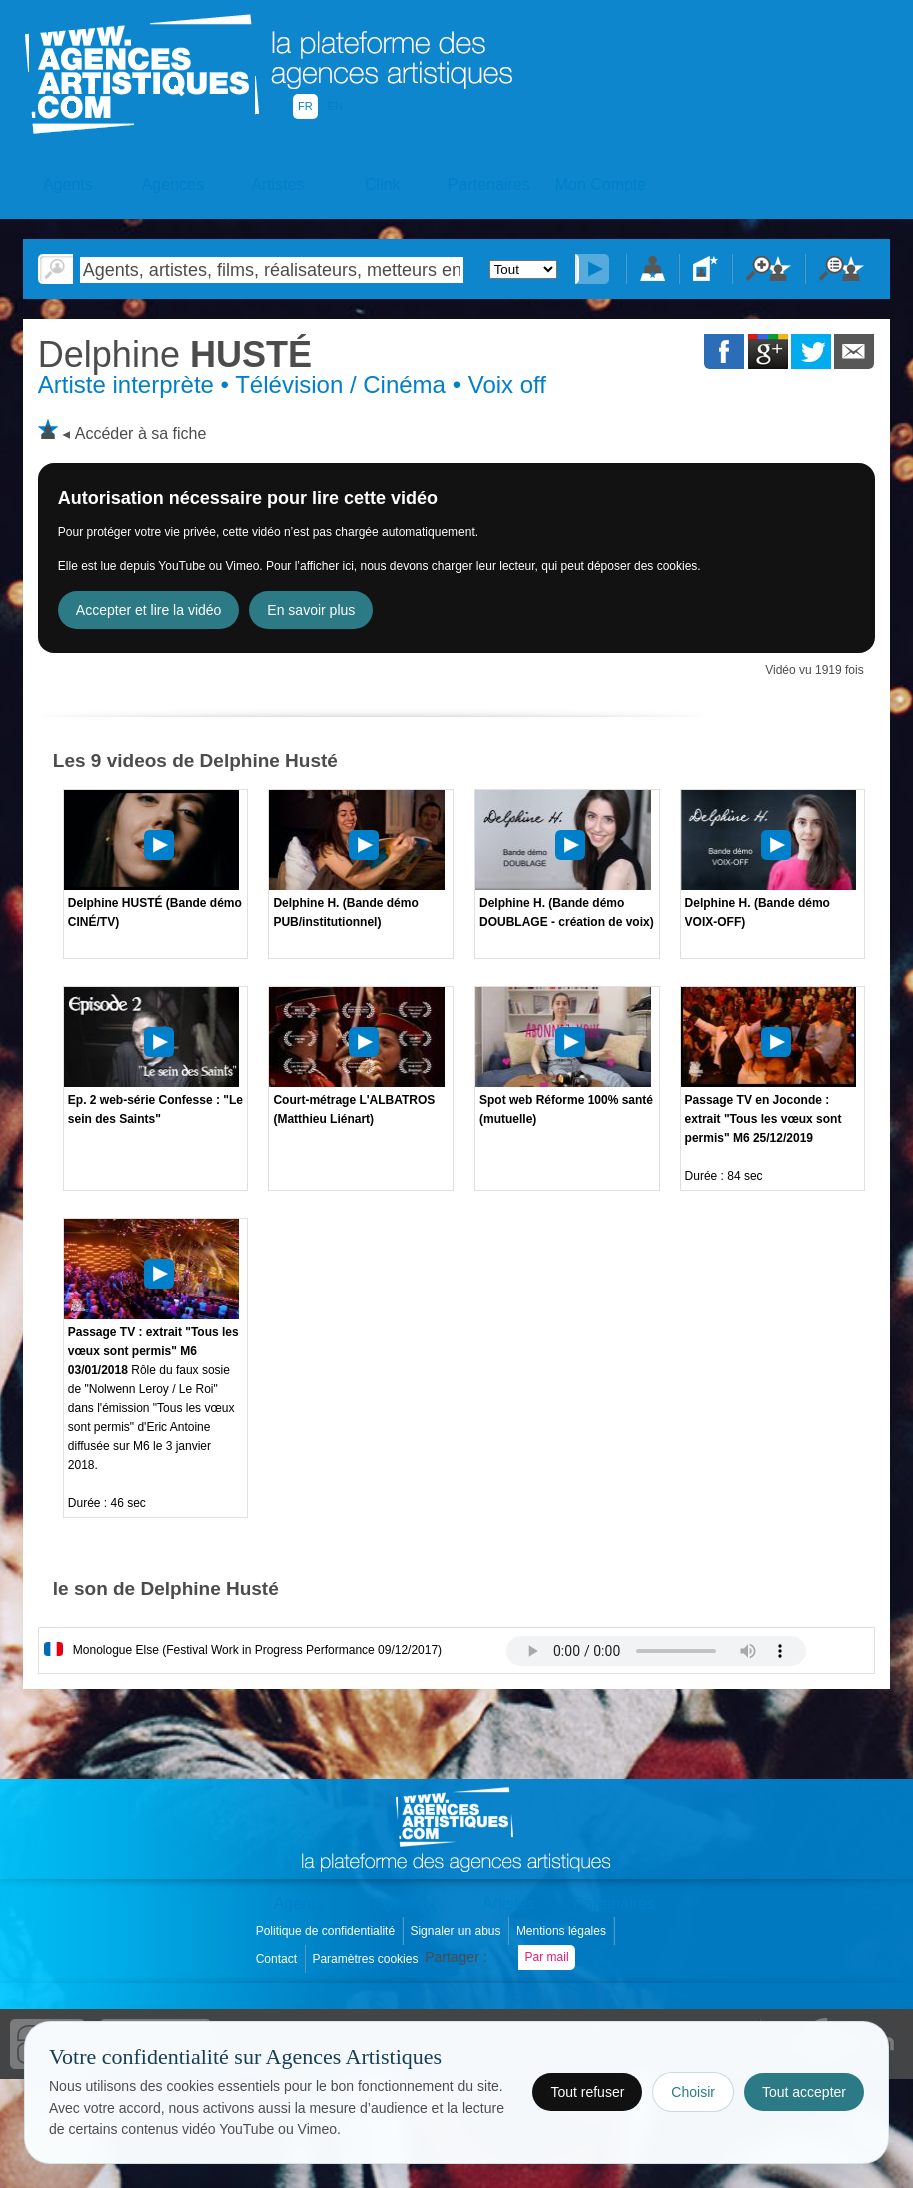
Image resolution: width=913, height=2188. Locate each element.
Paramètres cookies (366, 1959)
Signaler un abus (456, 1931)
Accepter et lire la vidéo (149, 610)
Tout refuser (587, 2092)
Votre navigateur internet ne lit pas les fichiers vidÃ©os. (656, 1651)
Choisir (693, 2092)
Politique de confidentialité (327, 1931)
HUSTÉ (175, 354)
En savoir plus (311, 610)
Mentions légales (562, 1931)
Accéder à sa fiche (141, 433)
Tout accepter (804, 2092)
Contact (278, 1959)
